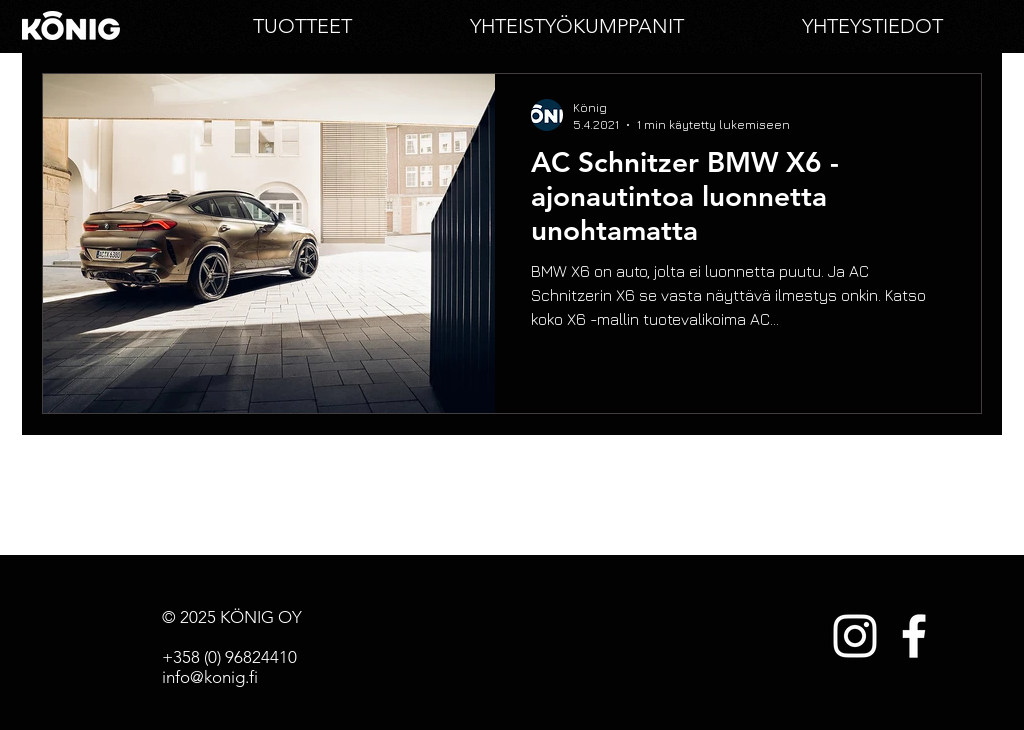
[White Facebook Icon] (914, 636)
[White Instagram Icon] (855, 636)
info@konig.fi (210, 677)
